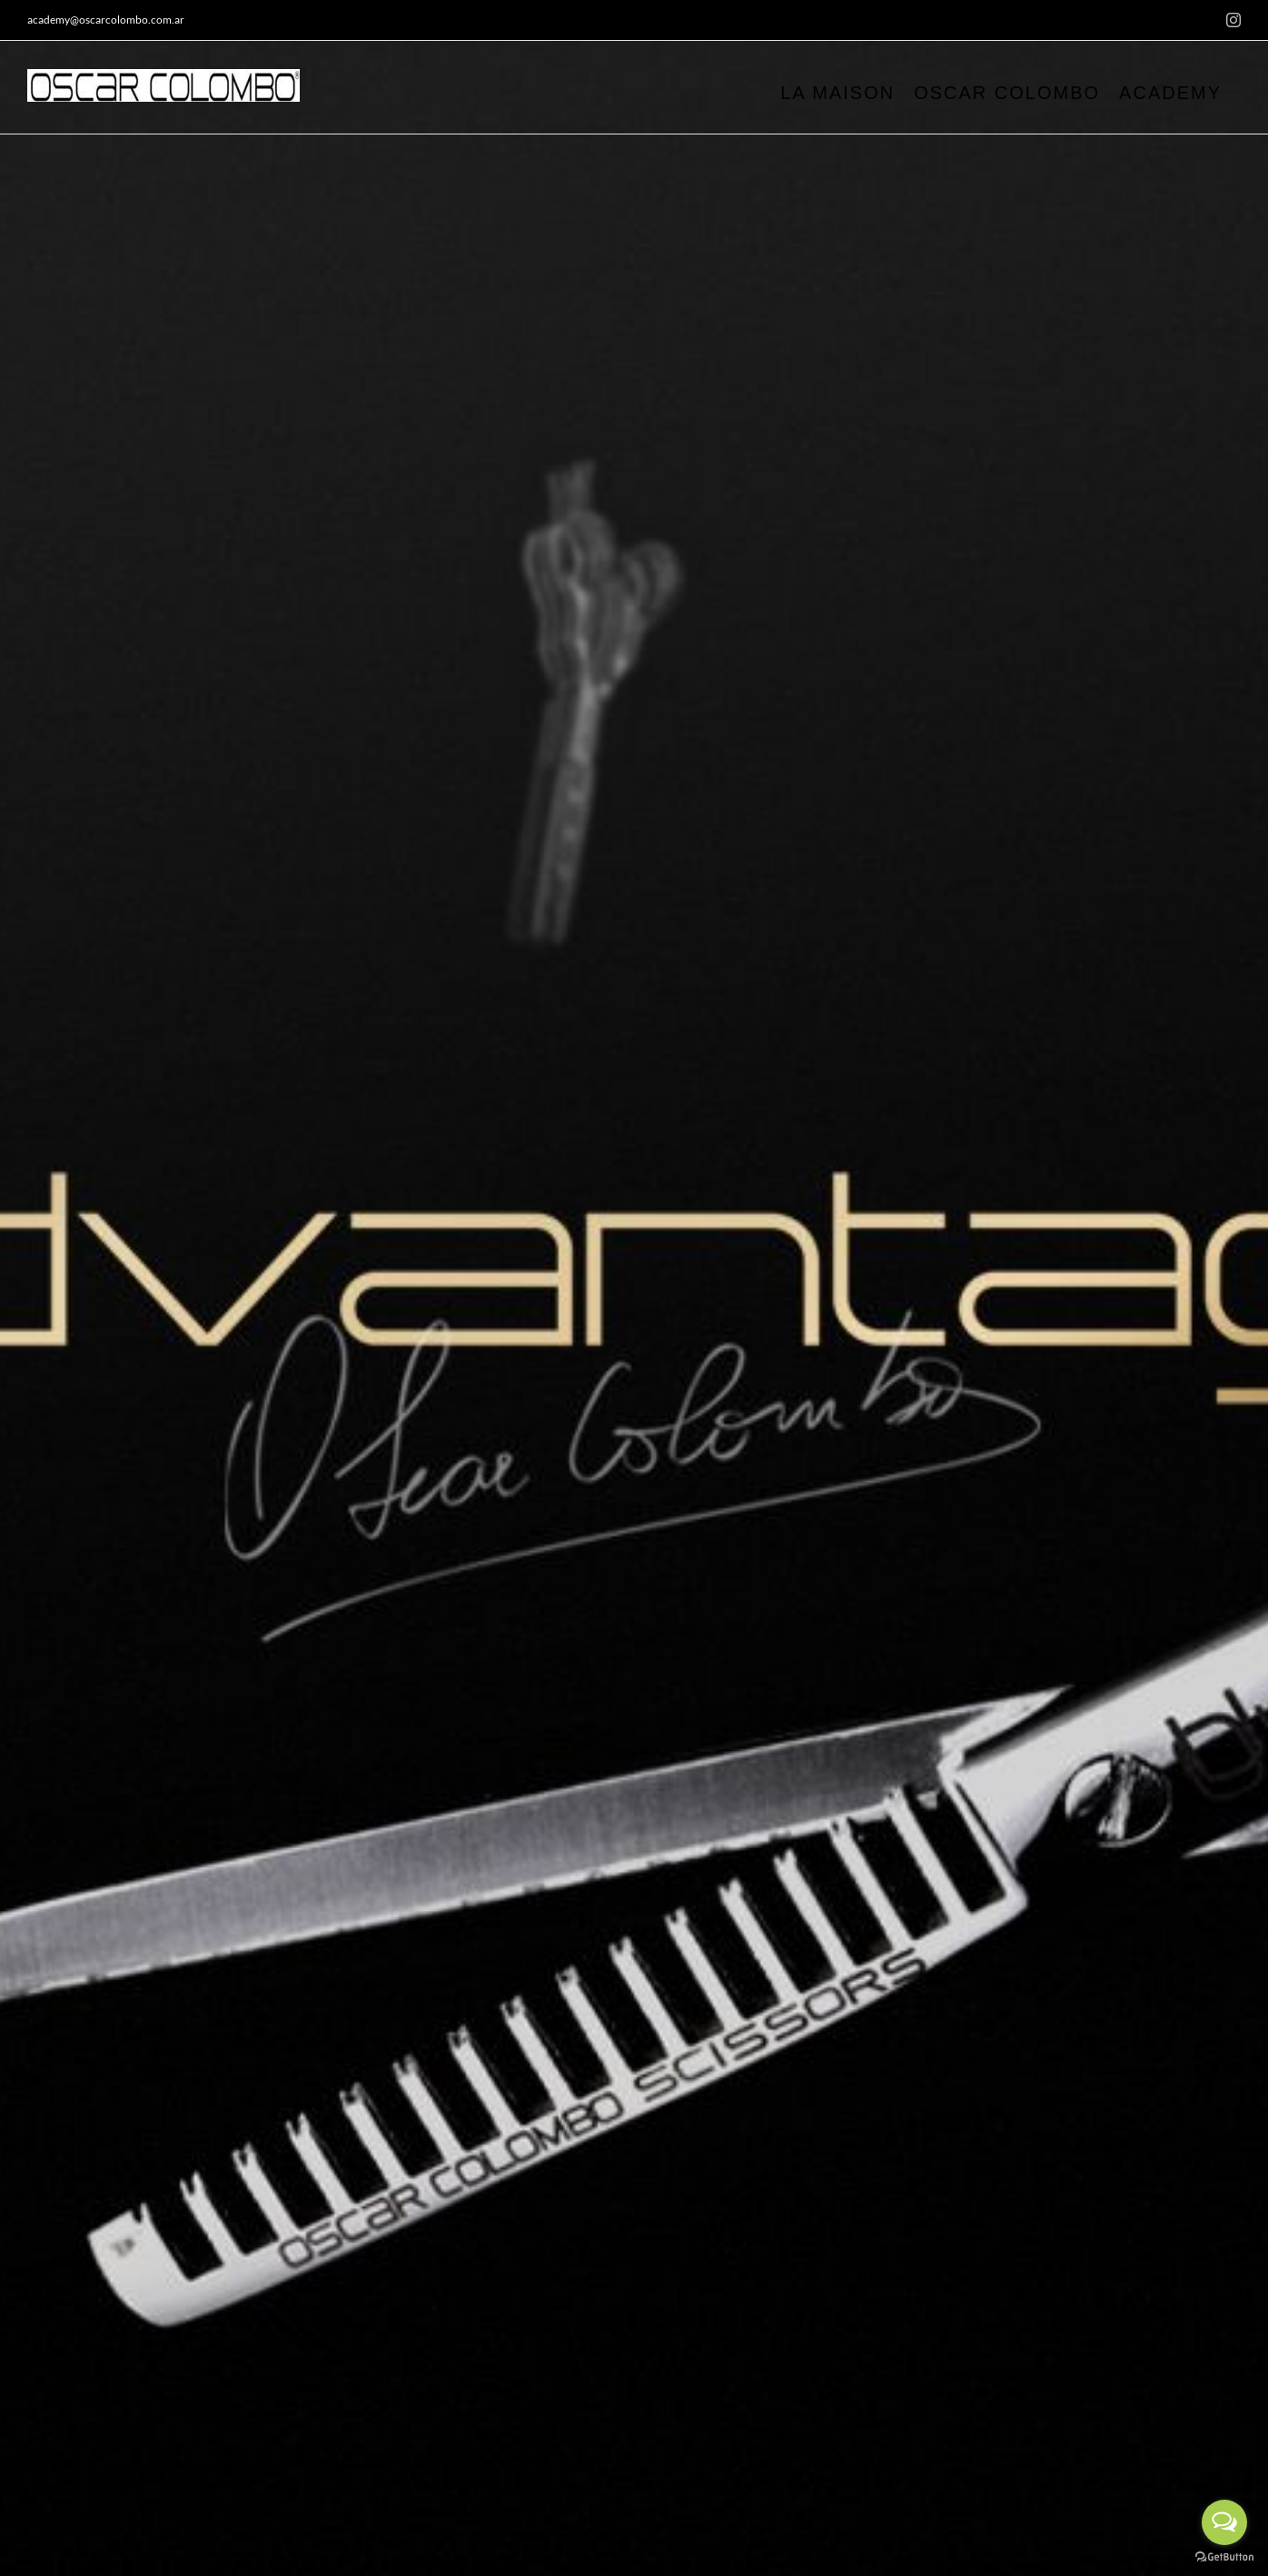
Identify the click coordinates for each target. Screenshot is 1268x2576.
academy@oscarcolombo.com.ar (105, 19)
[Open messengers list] (1224, 2522)
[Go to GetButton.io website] (1224, 2557)
